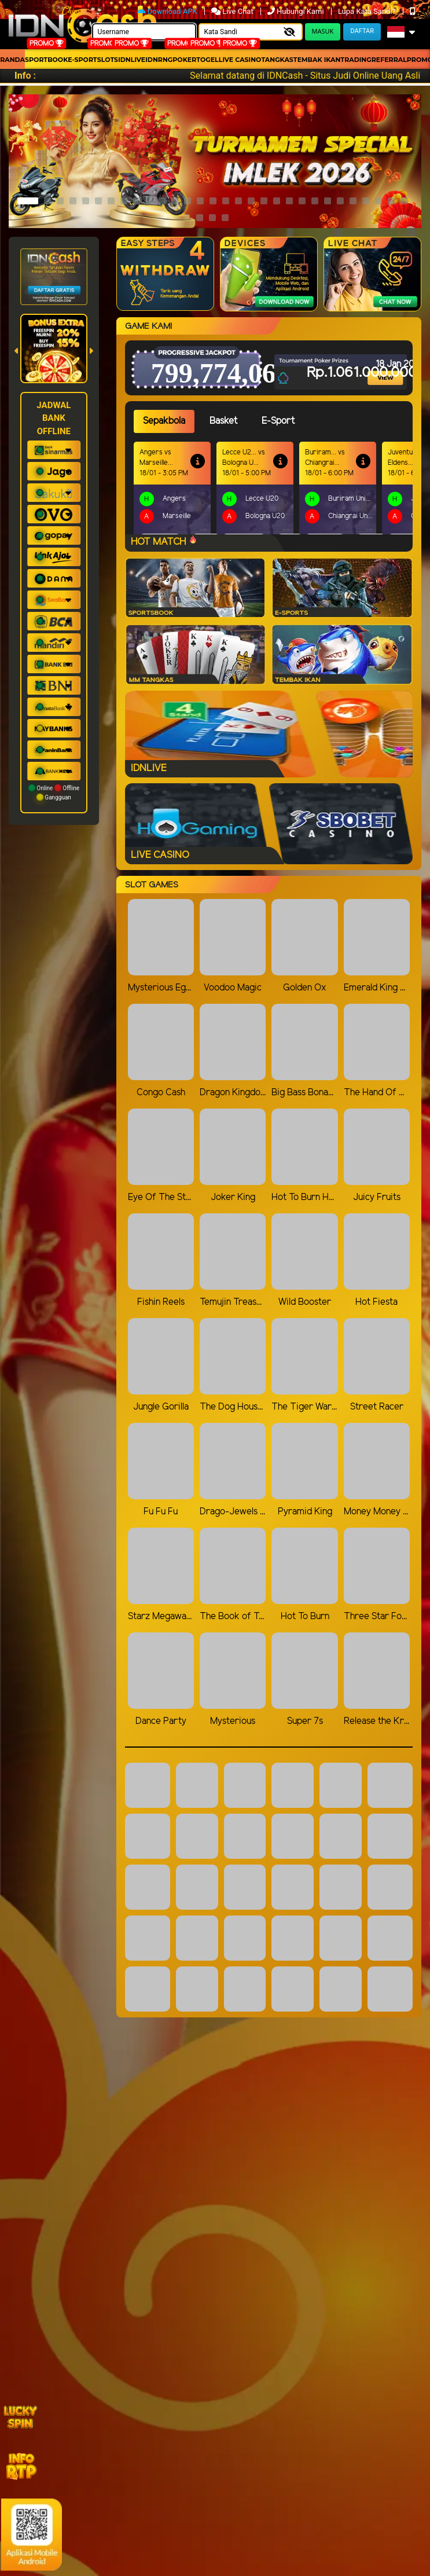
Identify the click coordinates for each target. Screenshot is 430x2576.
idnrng (158, 60)
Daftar (362, 31)
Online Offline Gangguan (53, 792)
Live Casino (240, 60)
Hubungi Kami (296, 11)
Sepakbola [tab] (164, 421)
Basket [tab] (223, 421)
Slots (107, 60)
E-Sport (82, 60)
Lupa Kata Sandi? (368, 11)
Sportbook (46, 60)
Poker (184, 60)
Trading (355, 60)
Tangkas (277, 60)
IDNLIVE (131, 60)
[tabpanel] (273, 488)
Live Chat (233, 11)
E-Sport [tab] (278, 421)
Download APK (168, 11)
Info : (25, 75)
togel (207, 60)
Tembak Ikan (317, 60)
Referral (389, 60)
